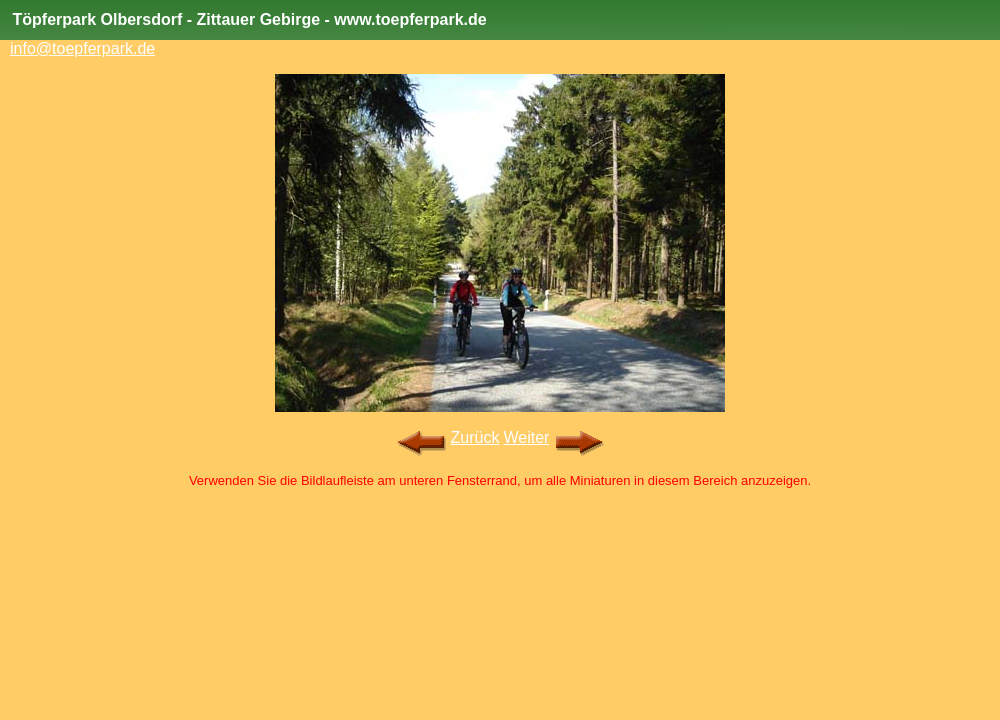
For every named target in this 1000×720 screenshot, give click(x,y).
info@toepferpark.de (82, 48)
